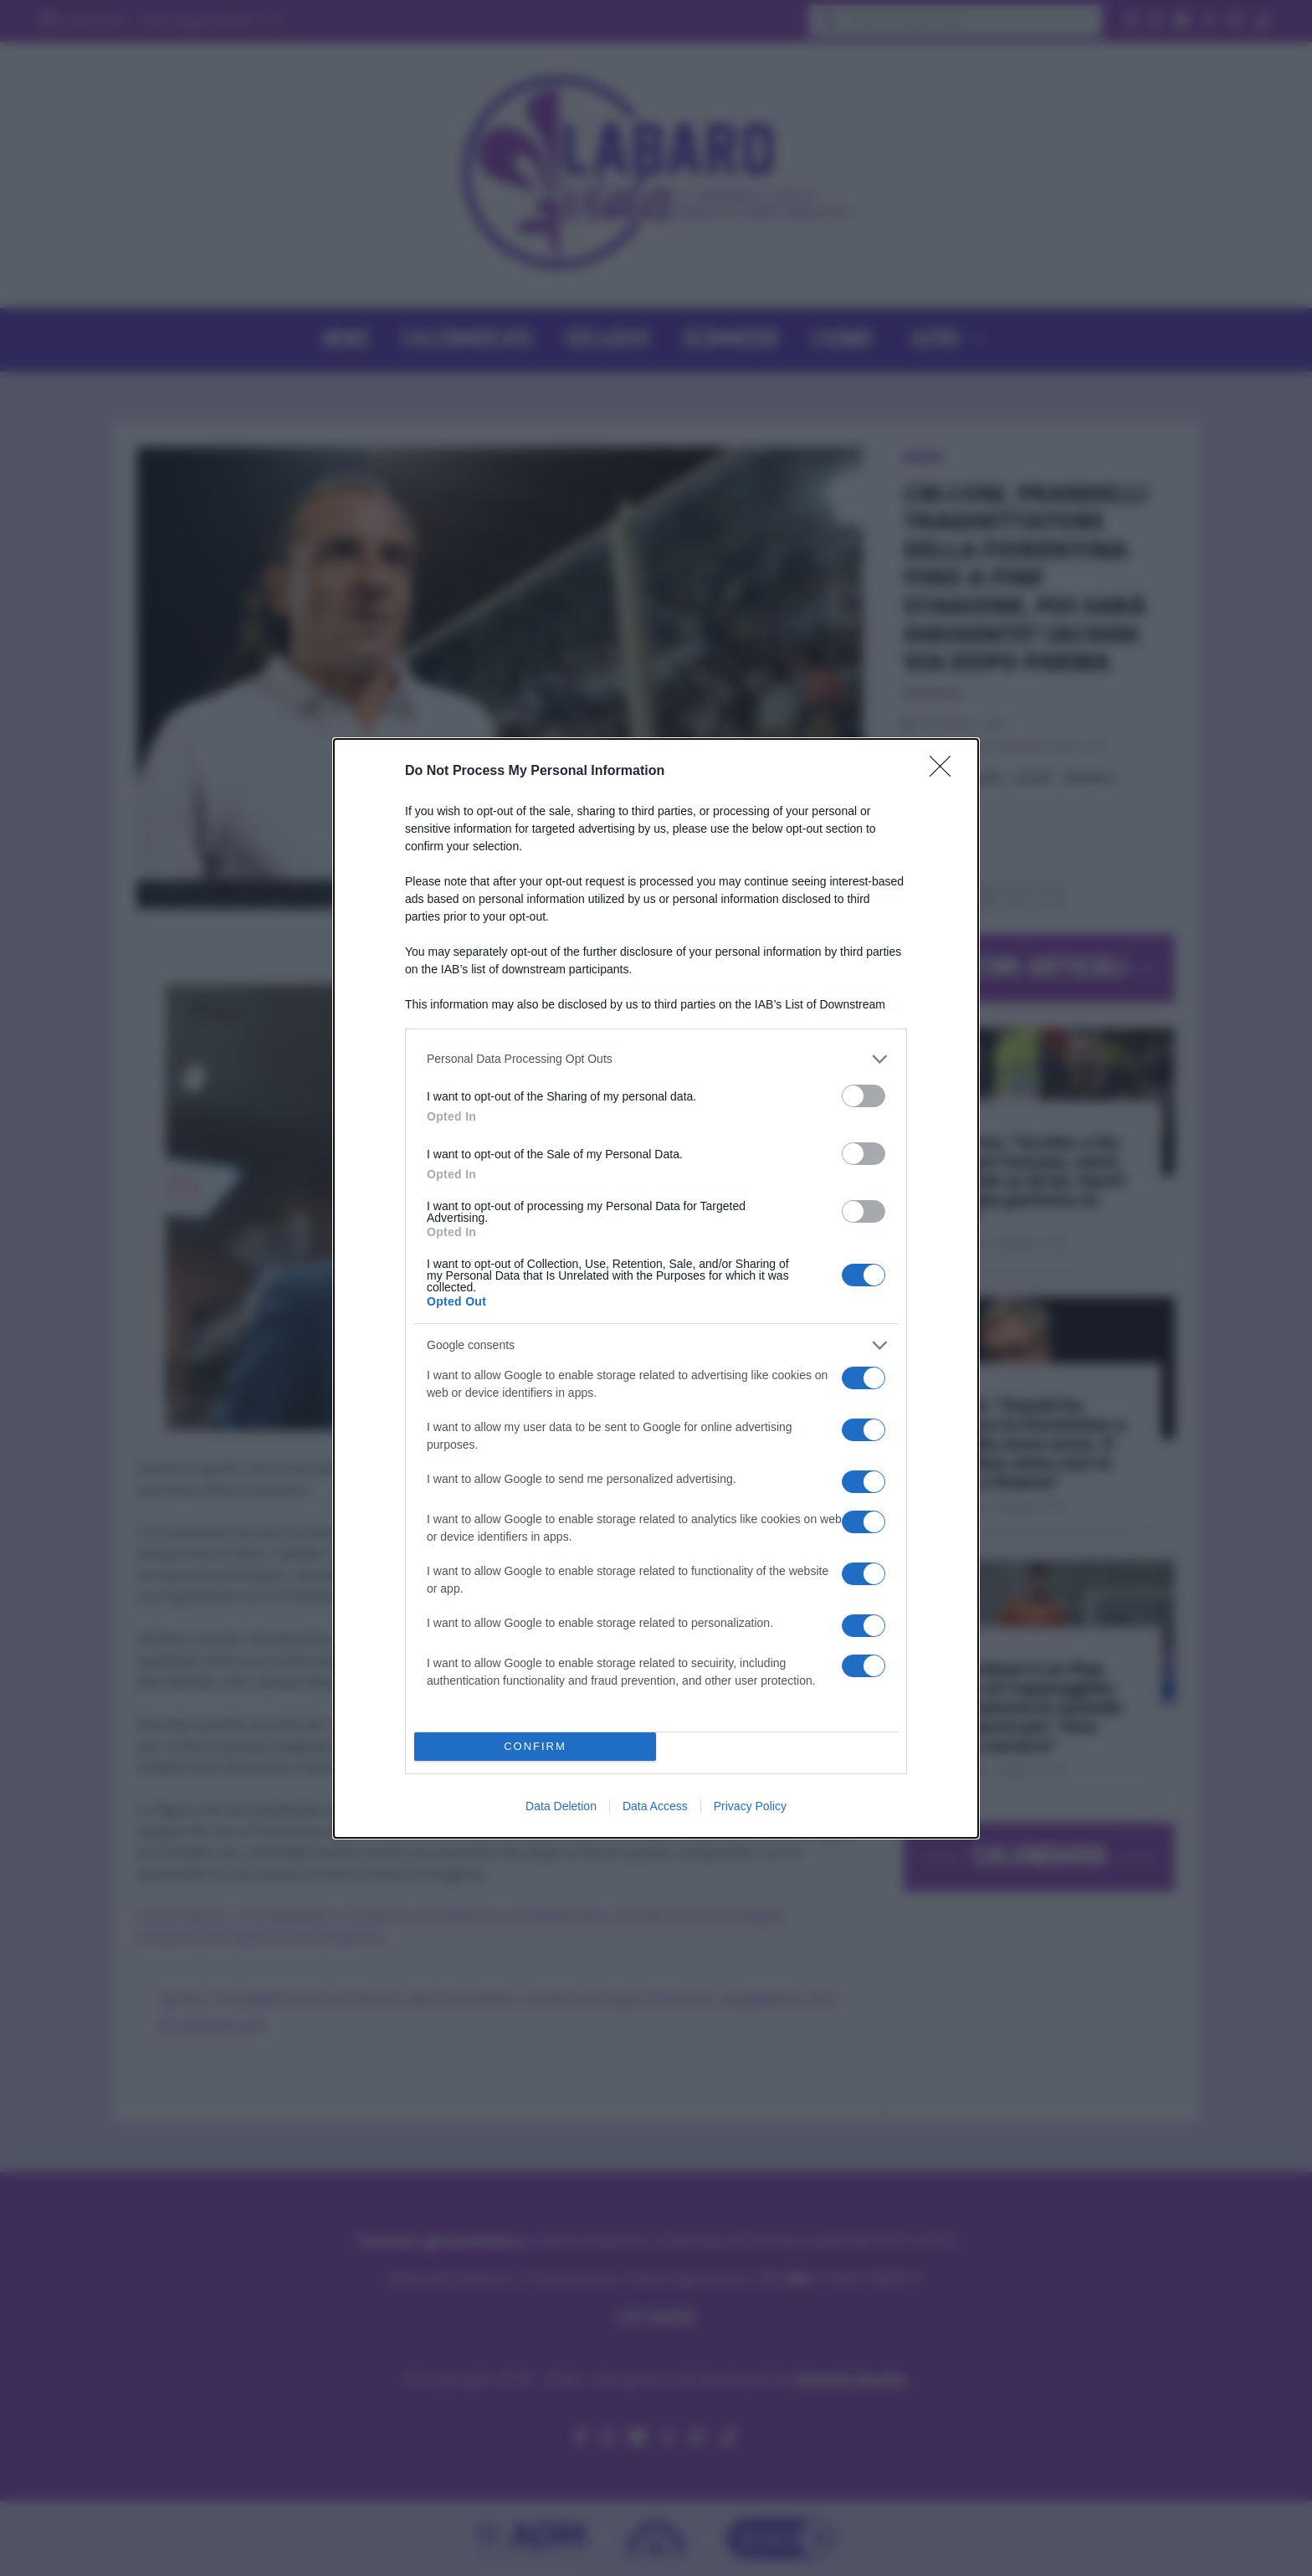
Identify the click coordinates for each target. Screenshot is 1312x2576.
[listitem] (656, 1059)
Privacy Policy (750, 1806)
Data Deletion (561, 1806)
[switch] (863, 1096)
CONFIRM (535, 1746)
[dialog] (656, 1288)
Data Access (655, 1806)
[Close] (945, 772)
